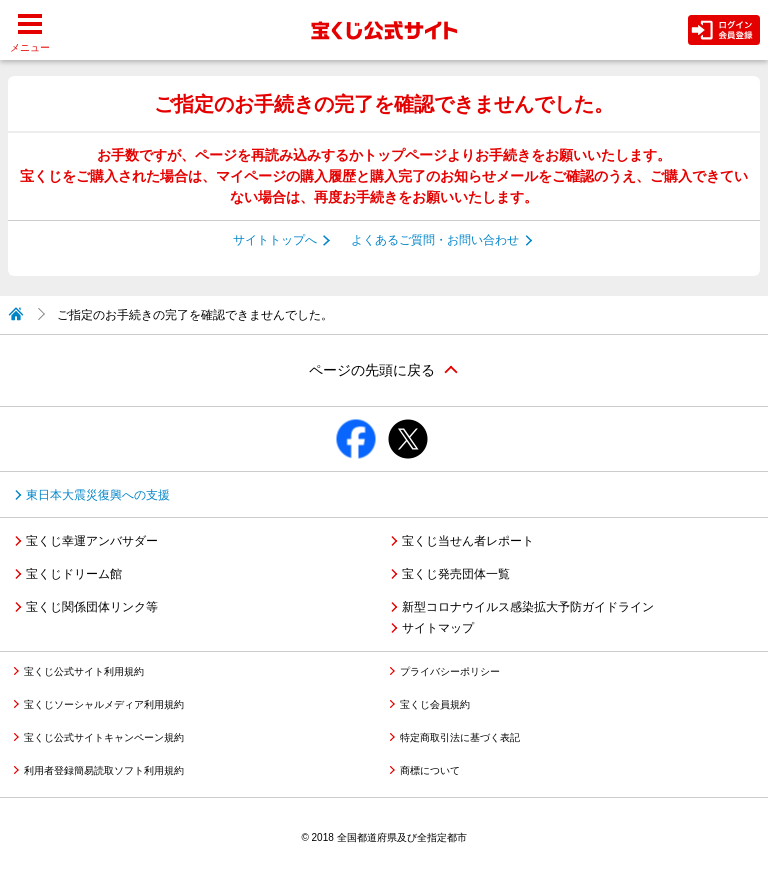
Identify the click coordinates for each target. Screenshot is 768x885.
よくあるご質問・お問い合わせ (435, 240)
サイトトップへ (275, 240)
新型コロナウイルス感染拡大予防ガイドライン (528, 607)
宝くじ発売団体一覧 (456, 574)
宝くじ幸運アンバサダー (92, 541)
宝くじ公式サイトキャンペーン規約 (104, 737)
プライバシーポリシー (450, 671)
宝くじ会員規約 (435, 704)
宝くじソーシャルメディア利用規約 (104, 704)
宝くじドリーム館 (74, 574)
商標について (430, 770)
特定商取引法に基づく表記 (460, 737)
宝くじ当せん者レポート (468, 541)
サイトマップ (438, 628)
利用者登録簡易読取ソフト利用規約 (104, 770)
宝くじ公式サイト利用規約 (84, 671)
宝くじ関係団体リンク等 (92, 607)
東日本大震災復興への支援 (98, 495)
